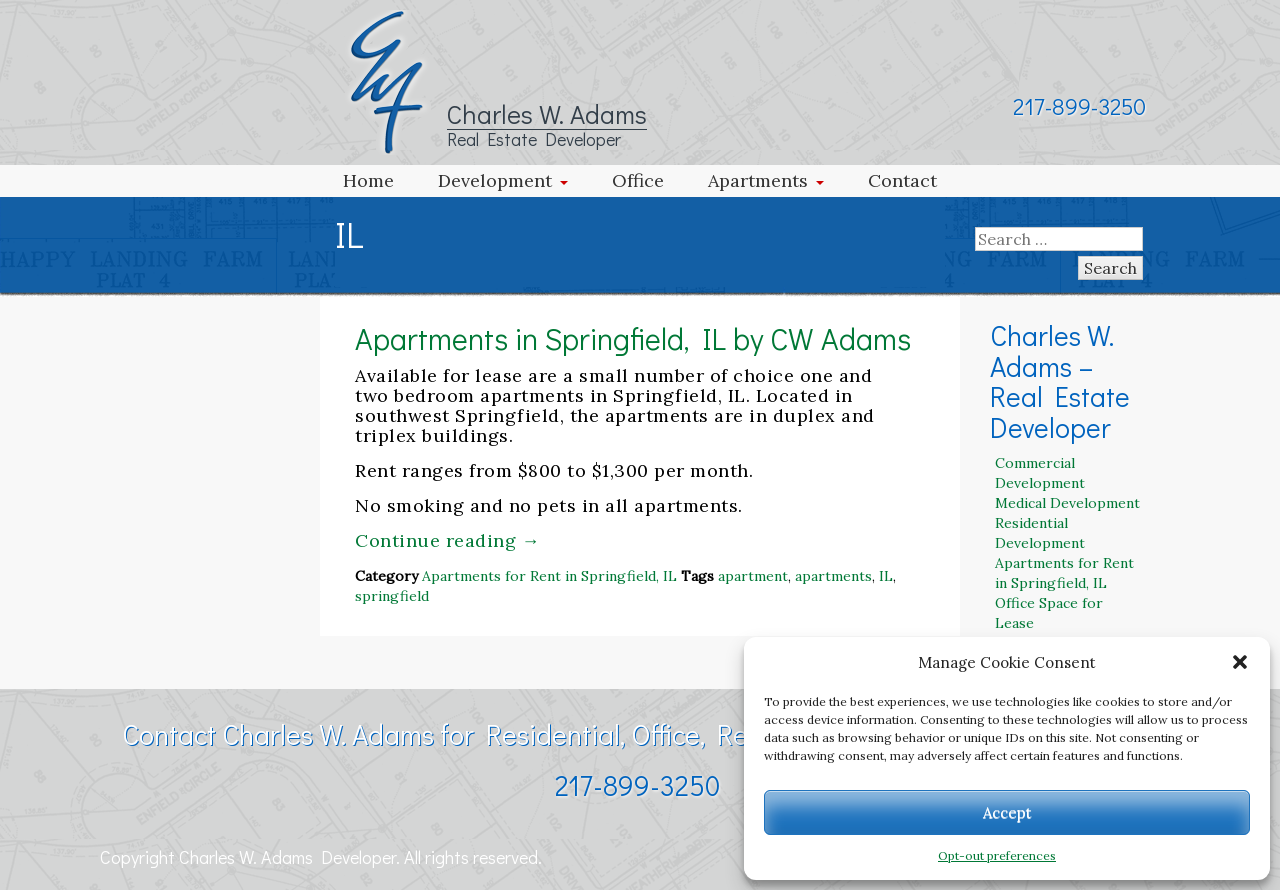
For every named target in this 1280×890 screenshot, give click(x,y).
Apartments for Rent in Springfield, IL (549, 576)
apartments (833, 576)
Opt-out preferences (997, 855)
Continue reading (447, 540)
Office (638, 180)
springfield (392, 596)
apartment (753, 576)
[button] (1240, 662)
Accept (1007, 812)
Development (495, 180)
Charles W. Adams (547, 114)
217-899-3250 (1079, 106)
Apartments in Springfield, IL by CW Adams (633, 338)
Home (368, 180)
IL (886, 576)
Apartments (758, 180)
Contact (902, 180)
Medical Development (1067, 503)
